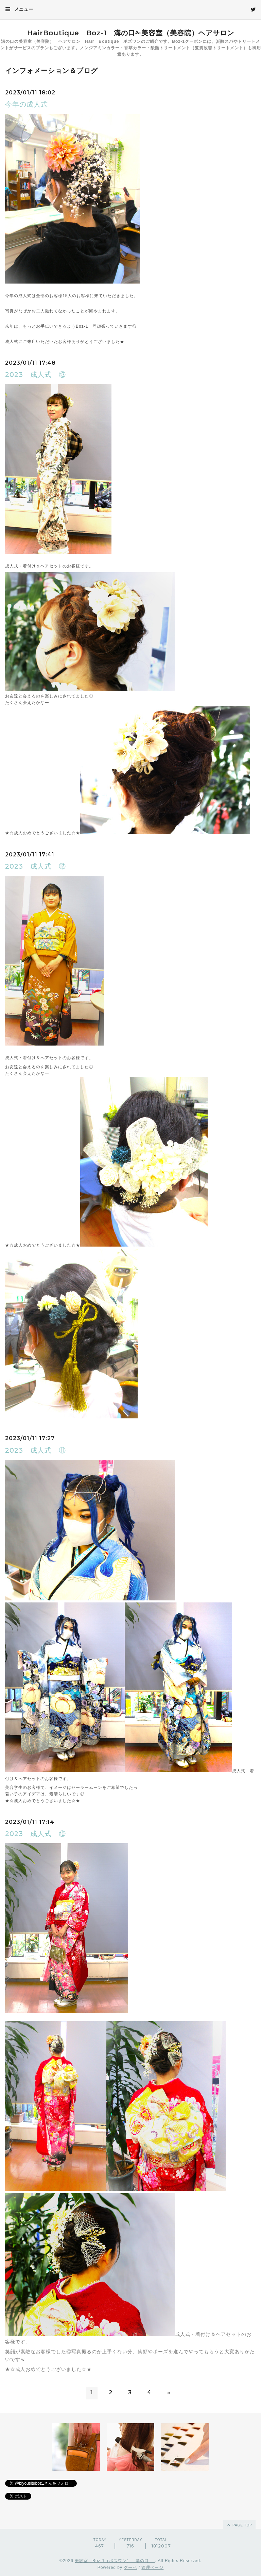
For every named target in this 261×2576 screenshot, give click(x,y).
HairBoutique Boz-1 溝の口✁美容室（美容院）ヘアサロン (130, 33)
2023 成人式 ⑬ (35, 374)
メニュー (19, 9)
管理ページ (152, 2567)
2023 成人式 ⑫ (35, 866)
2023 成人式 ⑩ (35, 1834)
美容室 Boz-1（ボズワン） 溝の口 (115, 2560)
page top (239, 2524)
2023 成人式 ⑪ (35, 1450)
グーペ (130, 2567)
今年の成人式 (26, 104)
